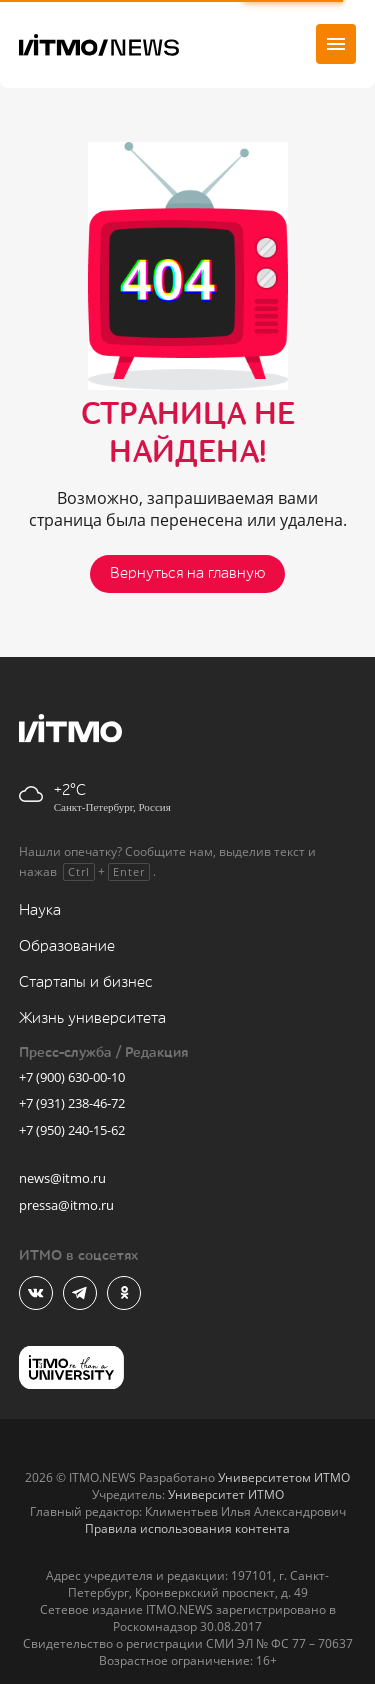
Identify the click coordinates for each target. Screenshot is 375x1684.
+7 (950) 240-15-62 (72, 1130)
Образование (67, 946)
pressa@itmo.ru (66, 1205)
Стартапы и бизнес (86, 982)
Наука (40, 910)
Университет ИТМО (226, 1494)
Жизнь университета (92, 1018)
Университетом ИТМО (284, 1477)
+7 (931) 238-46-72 (72, 1103)
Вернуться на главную (187, 573)
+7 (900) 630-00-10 (72, 1077)
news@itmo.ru (62, 1178)
